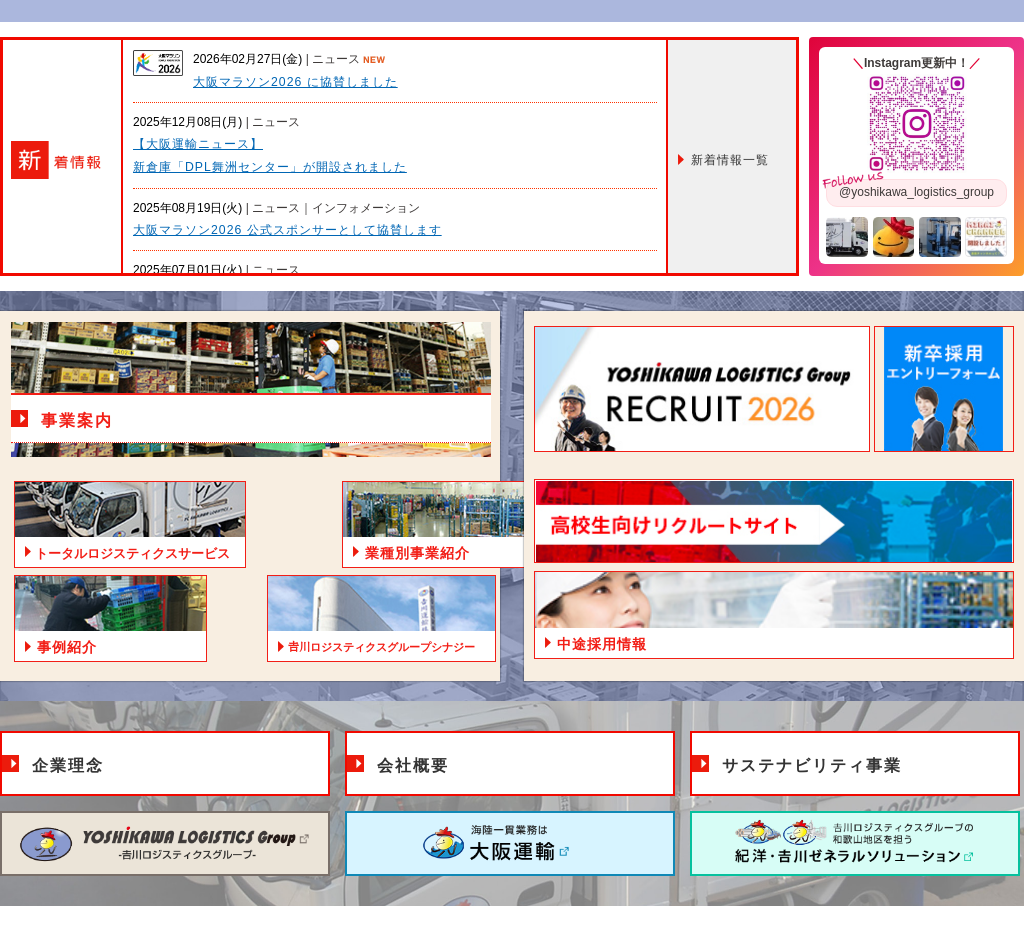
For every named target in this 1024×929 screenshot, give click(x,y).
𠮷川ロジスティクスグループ (165, 843)
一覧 (730, 160)
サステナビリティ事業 (812, 765)
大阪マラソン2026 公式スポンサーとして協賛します (287, 230)
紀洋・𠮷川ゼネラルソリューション (855, 843)
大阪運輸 (510, 843)
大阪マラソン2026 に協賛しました (295, 82)
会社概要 (413, 765)
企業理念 (68, 765)
